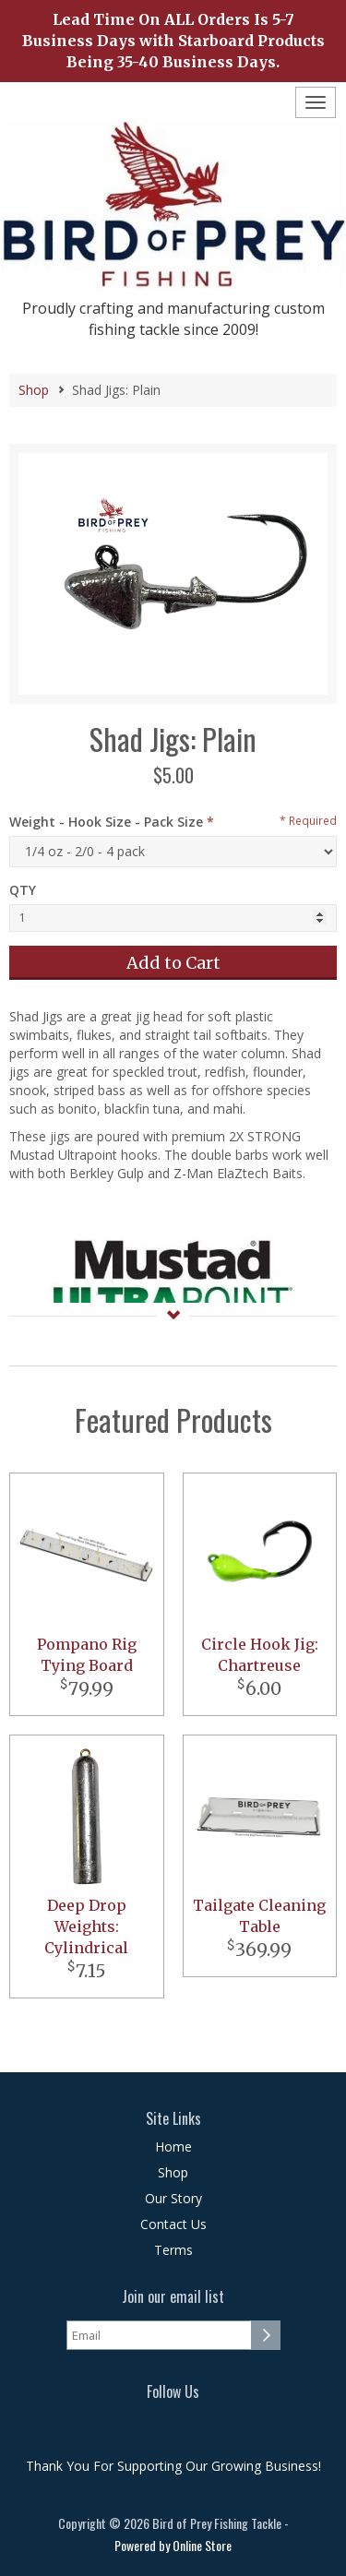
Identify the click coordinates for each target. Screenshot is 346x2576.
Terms (173, 2250)
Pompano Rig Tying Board (87, 1655)
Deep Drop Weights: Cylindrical (86, 1926)
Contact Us (173, 2224)
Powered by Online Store (173, 2545)
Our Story (173, 2198)
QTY (22, 890)
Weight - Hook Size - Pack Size (106, 821)
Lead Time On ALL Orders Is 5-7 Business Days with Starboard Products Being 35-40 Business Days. (173, 40)
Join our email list (173, 2297)
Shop (33, 390)
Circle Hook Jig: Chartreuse (259, 1655)
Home (173, 2146)
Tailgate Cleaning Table (259, 1916)
